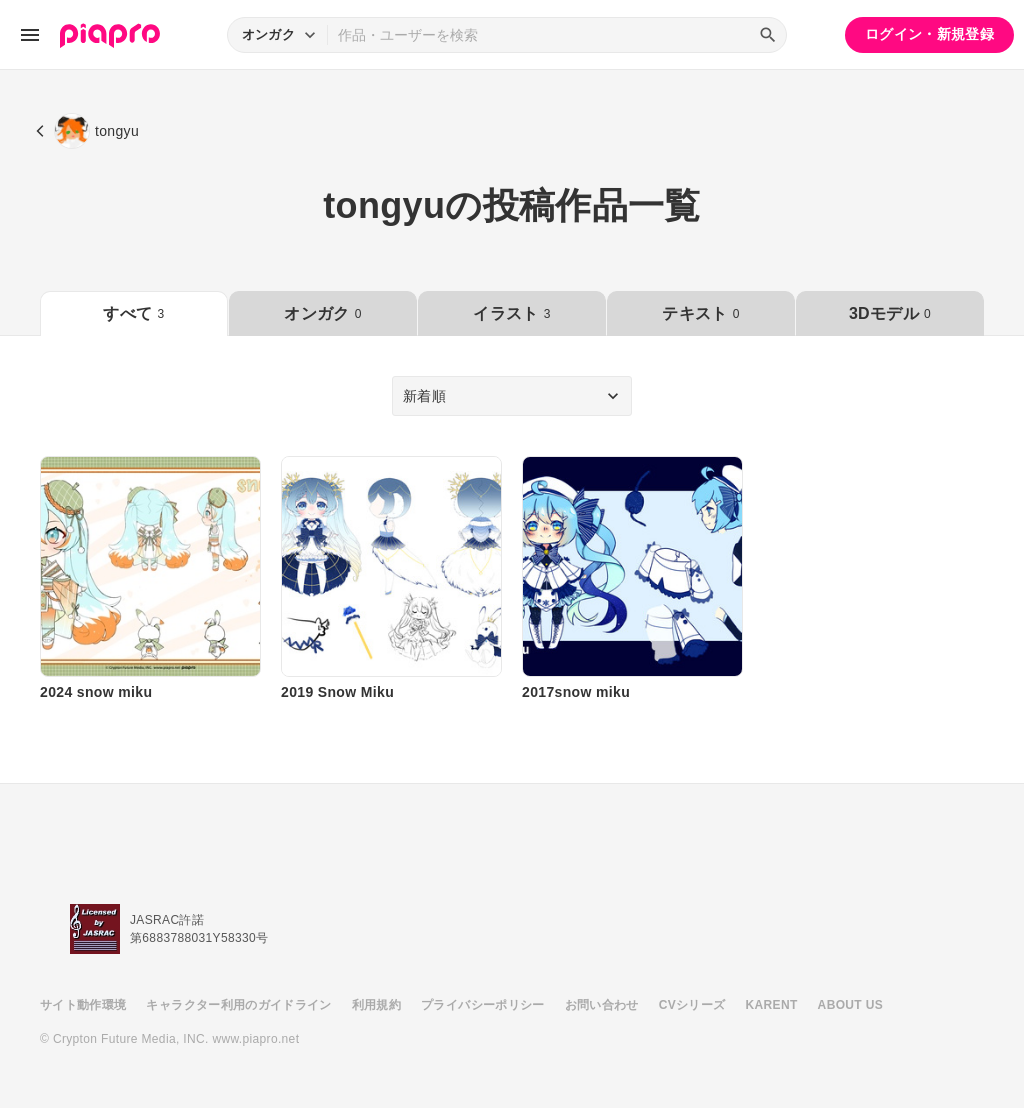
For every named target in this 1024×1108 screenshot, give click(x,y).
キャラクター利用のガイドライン (238, 1005)
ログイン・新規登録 (929, 34)
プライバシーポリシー (483, 1005)
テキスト (700, 313)
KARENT (772, 1005)
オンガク (322, 313)
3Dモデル (890, 313)
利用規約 (376, 1005)
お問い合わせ (602, 1005)
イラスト (511, 313)
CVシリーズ (692, 1005)
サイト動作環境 (83, 1005)
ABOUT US (850, 1005)
